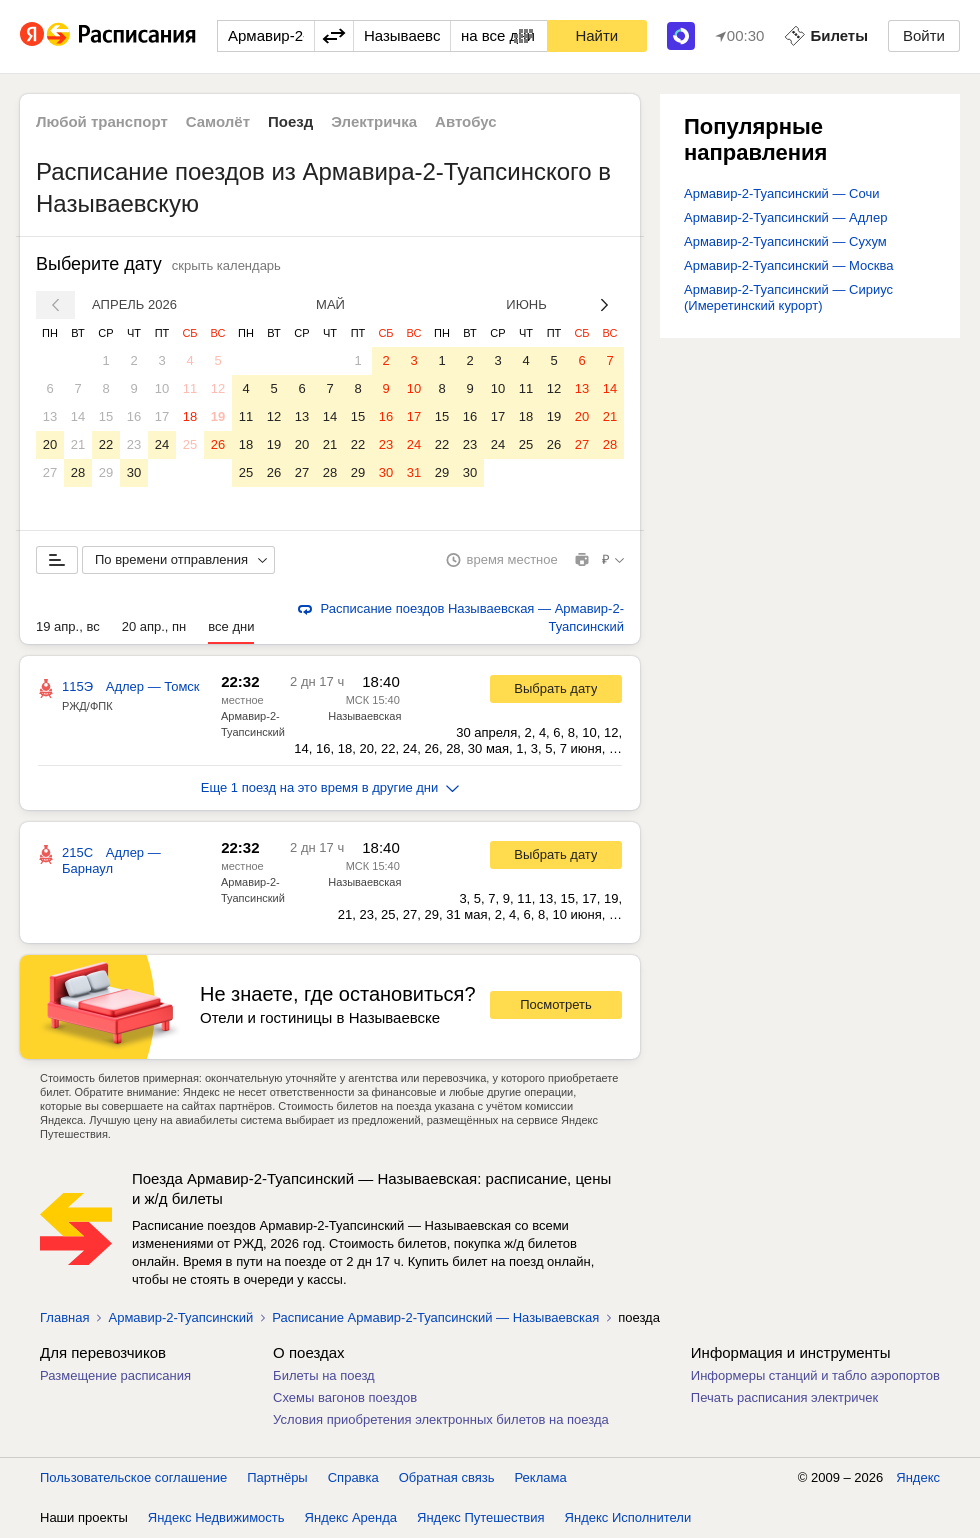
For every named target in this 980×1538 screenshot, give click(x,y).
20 (50, 444)
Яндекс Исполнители (628, 1517)
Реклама (541, 1477)
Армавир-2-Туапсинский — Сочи (781, 193)
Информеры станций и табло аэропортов (815, 1375)
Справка (353, 1477)
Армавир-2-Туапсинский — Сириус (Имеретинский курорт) (788, 297)
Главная (64, 1317)
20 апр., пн (154, 626)
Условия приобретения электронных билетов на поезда (441, 1419)
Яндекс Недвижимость (216, 1517)
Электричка (374, 121)
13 (50, 416)
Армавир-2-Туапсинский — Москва (788, 265)
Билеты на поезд (324, 1375)
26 (218, 444)
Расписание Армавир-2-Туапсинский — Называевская (435, 1317)
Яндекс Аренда (351, 1517)
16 (134, 416)
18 (190, 416)
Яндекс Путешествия (481, 1517)
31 (414, 472)
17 (162, 416)
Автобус (466, 121)
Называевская (364, 716)
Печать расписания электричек (784, 1397)
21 (78, 444)
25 (190, 444)
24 (162, 444)
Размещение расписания (115, 1375)
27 (50, 472)
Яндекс (918, 1477)
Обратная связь (447, 1477)
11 (190, 388)
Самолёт (218, 121)
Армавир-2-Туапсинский (180, 1317)
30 (134, 472)
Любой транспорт (102, 121)
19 (218, 416)
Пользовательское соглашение (133, 1477)
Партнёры (277, 1477)
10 (162, 388)
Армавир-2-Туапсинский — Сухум (785, 241)
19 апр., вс (68, 626)
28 (78, 472)
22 (106, 444)
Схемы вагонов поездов (345, 1397)
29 (106, 472)
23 (134, 444)
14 (78, 416)
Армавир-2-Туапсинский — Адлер (785, 217)
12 (218, 388)
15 (106, 416)
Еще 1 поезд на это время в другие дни (330, 787)
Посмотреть (556, 1004)
